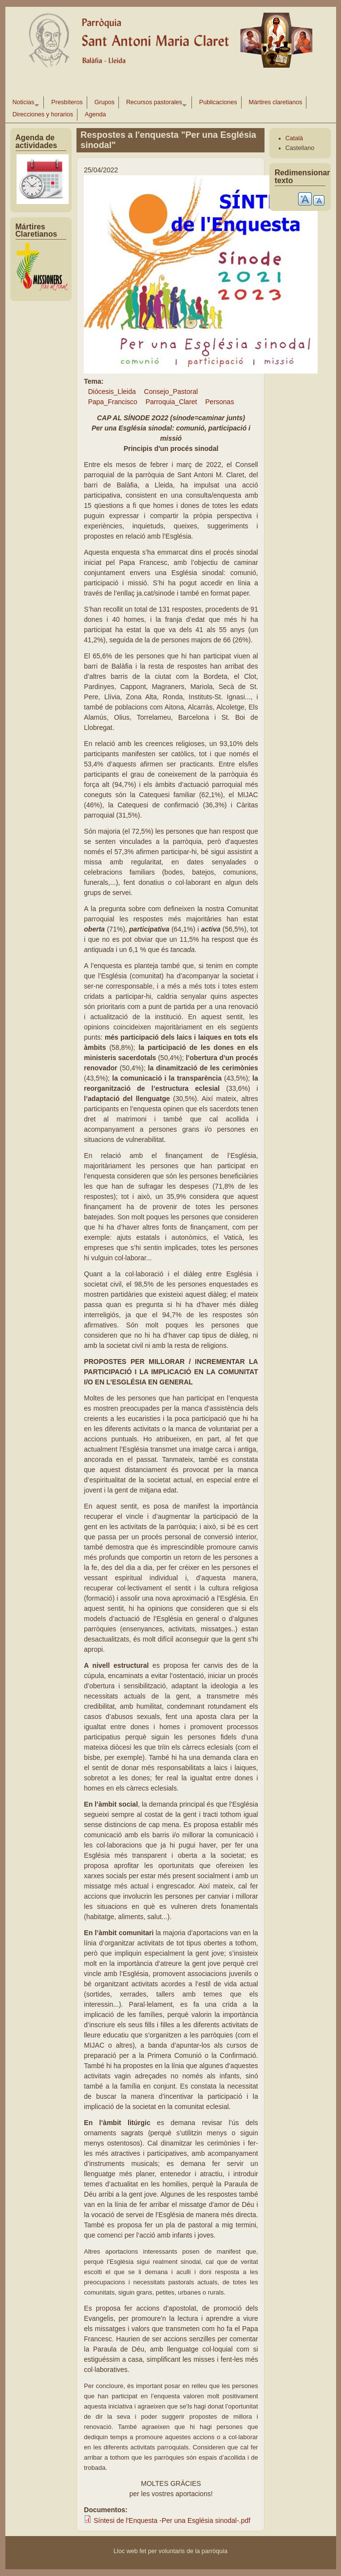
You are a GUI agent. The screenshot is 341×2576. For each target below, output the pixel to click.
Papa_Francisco (112, 402)
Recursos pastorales (154, 104)
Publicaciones (218, 102)
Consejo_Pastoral (171, 391)
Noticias (24, 104)
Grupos (104, 102)
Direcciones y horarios (43, 114)
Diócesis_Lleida (112, 391)
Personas (219, 402)
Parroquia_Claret (171, 402)
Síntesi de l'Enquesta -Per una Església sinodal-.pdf (172, 2520)
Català (294, 138)
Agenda (95, 114)
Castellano (300, 148)
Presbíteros (66, 102)
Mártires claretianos (276, 102)
